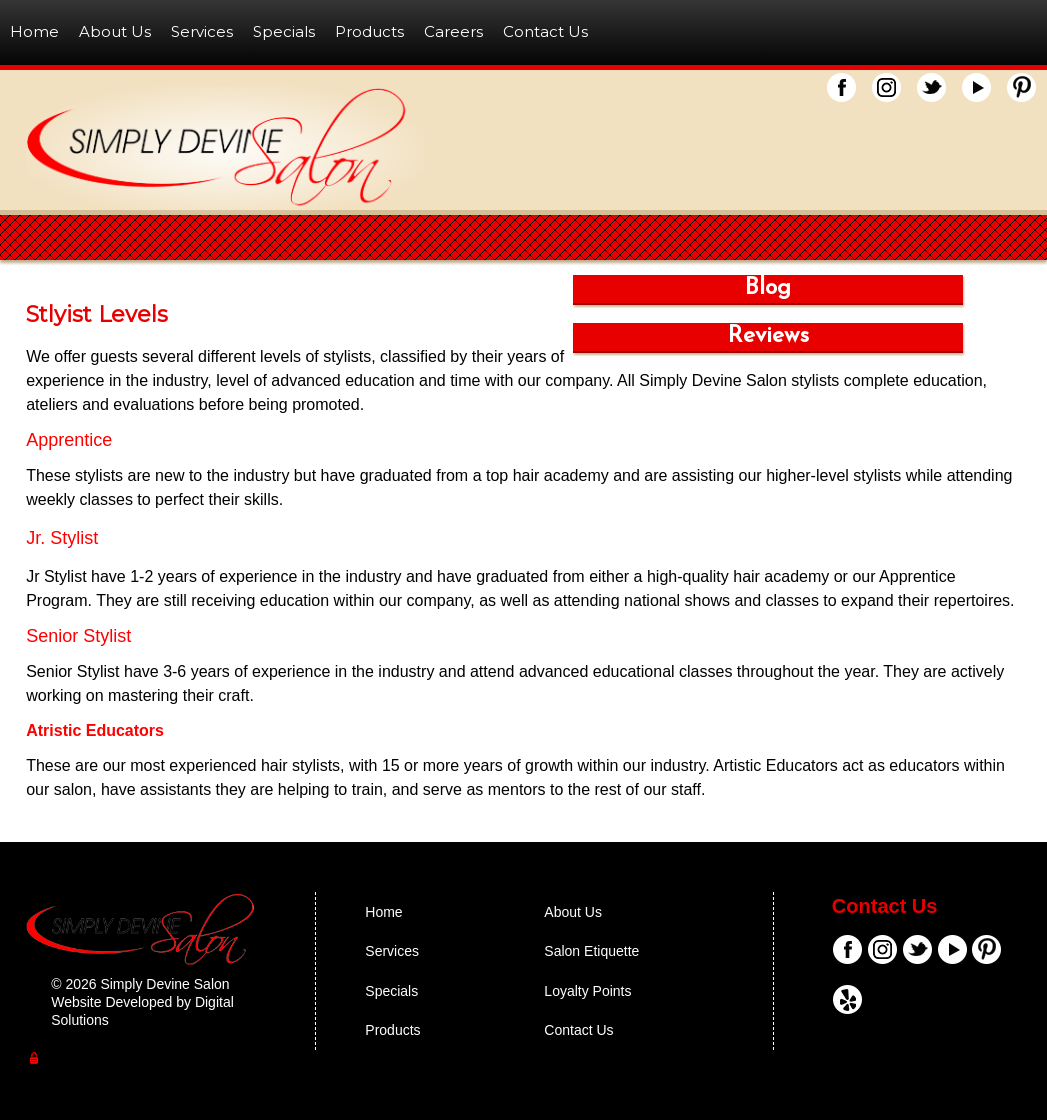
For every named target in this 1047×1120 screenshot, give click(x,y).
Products (369, 31)
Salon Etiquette (591, 951)
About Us (115, 31)
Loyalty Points (587, 991)
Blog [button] (768, 288)
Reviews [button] (768, 336)
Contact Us (545, 31)
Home (34, 31)
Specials (284, 31)
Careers (453, 31)
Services (202, 31)
